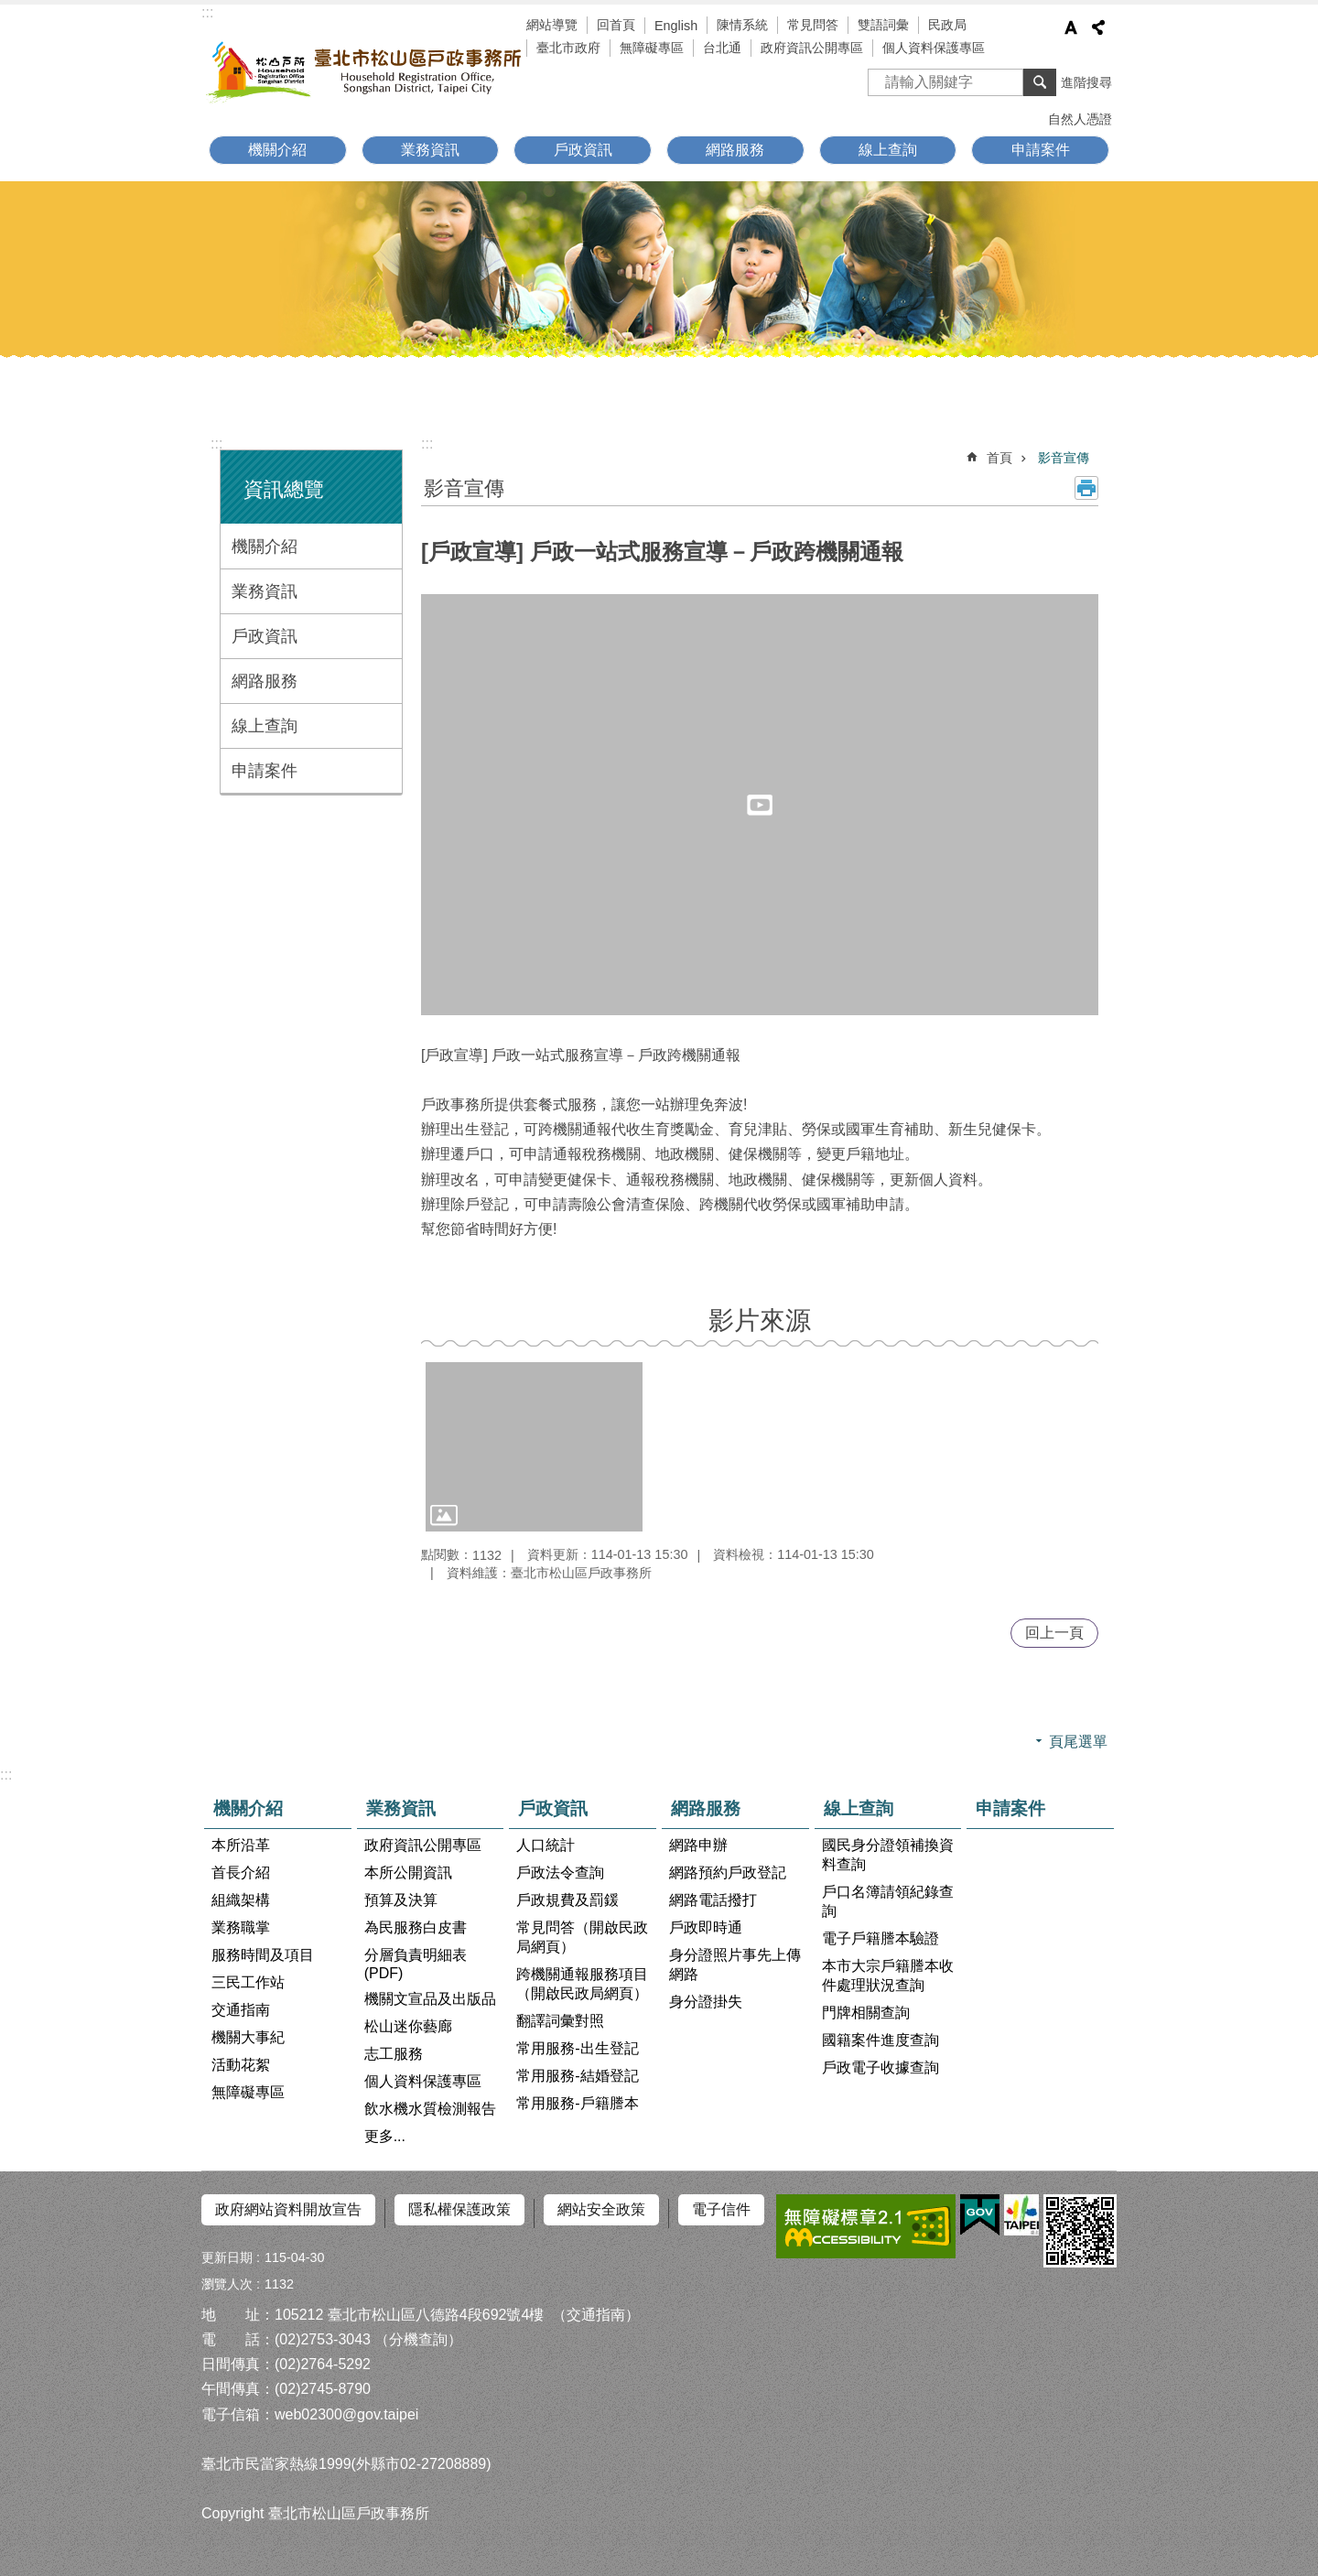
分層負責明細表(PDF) (415, 1964)
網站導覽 (552, 24)
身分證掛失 (705, 2001)
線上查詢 (888, 149)
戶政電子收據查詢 (880, 2067)
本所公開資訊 (408, 1872)
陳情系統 (742, 24)
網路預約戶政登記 (727, 1872)
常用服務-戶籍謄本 (577, 2103)
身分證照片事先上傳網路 (735, 1964)
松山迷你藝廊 (408, 2026)
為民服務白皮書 (415, 1927)
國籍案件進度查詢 (880, 2040)
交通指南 (240, 2010)
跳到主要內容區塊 (9, 9)
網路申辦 (698, 1845)
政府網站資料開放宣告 (288, 2209)
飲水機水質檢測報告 (430, 2108)
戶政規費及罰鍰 (567, 1900)
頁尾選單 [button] (1078, 1741)
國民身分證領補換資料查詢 (888, 1854)
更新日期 (227, 2250)
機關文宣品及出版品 (430, 1999)
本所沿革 (240, 1845)
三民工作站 (248, 1982)
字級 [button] (1071, 27)
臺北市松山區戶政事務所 (366, 70)
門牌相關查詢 (866, 2012)
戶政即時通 (705, 1927)
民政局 (947, 24)
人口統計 (545, 1845)
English (675, 25)
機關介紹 (277, 149)
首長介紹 (240, 1872)
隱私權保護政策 (459, 2209)
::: (207, 12)
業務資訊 (430, 149)
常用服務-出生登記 (577, 2048)
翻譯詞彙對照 (560, 2021)
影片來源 (759, 1320)
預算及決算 (401, 1900)
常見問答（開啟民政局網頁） (582, 1937)
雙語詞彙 (883, 24)
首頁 (999, 457)
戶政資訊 (583, 149)
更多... (384, 2136)
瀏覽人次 (227, 2276)
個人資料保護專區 (933, 47)
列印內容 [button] (1086, 488)
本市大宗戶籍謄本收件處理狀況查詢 (888, 1975)
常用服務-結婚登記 (577, 2076)
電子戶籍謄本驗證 (880, 1938)
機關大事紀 (248, 2037)
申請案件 (1040, 149)
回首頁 (616, 24)
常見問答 (812, 24)
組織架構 (240, 1900)
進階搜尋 (1086, 82)
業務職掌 (240, 1927)
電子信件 (721, 2209)
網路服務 (735, 149)
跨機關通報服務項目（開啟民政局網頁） (582, 1983)
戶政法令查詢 (560, 1872)
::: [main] (427, 443)
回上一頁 (1054, 1632)
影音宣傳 (1063, 457)
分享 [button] (1098, 27)
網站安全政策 (601, 2209)
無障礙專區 (652, 47)
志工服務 (393, 2054)
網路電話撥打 (713, 1900)
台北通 (722, 47)
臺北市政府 (568, 47)
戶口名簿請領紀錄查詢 (888, 1901)
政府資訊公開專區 (812, 47)
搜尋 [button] (1039, 82)
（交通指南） (596, 2307)
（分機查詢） (418, 2333)
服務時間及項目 (262, 1955)
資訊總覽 (283, 489)
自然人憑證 (1080, 119)
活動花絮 (240, 2065)
